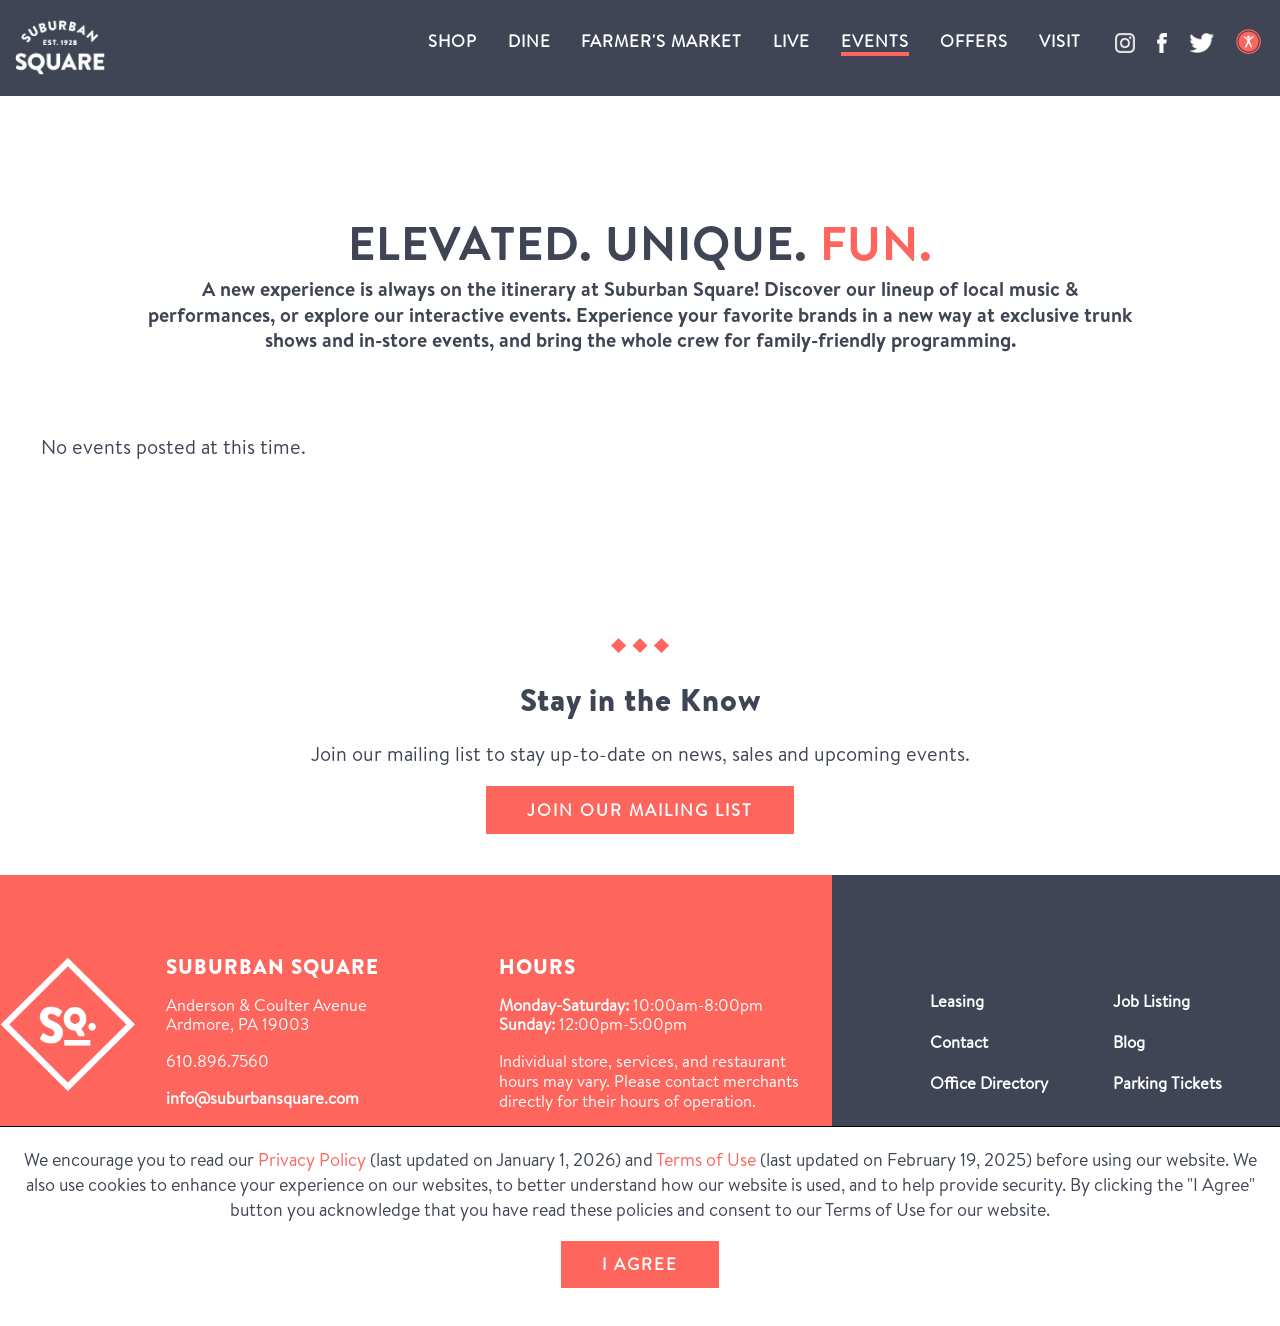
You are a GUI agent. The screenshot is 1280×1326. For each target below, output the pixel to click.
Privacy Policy (312, 1159)
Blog (1129, 1041)
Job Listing (1151, 1000)
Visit (1060, 40)
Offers (974, 40)
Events (875, 40)
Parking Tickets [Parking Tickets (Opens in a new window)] (1167, 1082)
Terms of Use (706, 1159)
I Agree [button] (640, 1263)
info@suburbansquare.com (262, 1097)
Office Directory (989, 1082)
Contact (959, 1041)
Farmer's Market (661, 40)
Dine (529, 40)
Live (791, 40)
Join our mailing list (640, 809)
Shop (452, 40)
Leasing (957, 1000)
